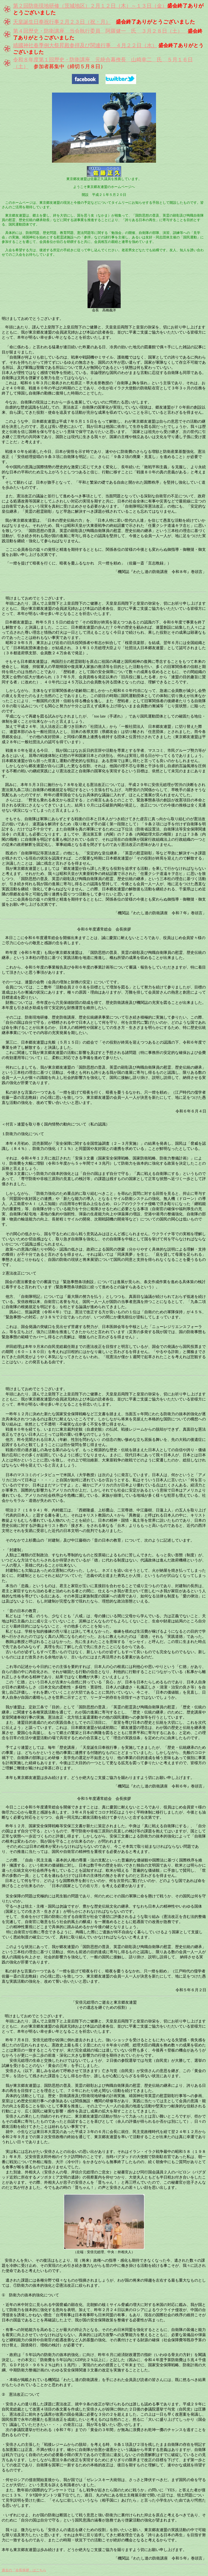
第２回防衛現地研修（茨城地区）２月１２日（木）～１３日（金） (90, 6)
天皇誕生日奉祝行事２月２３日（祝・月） (62, 22)
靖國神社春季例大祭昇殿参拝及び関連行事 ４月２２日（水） (85, 45)
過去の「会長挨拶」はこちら (24, 2570)
